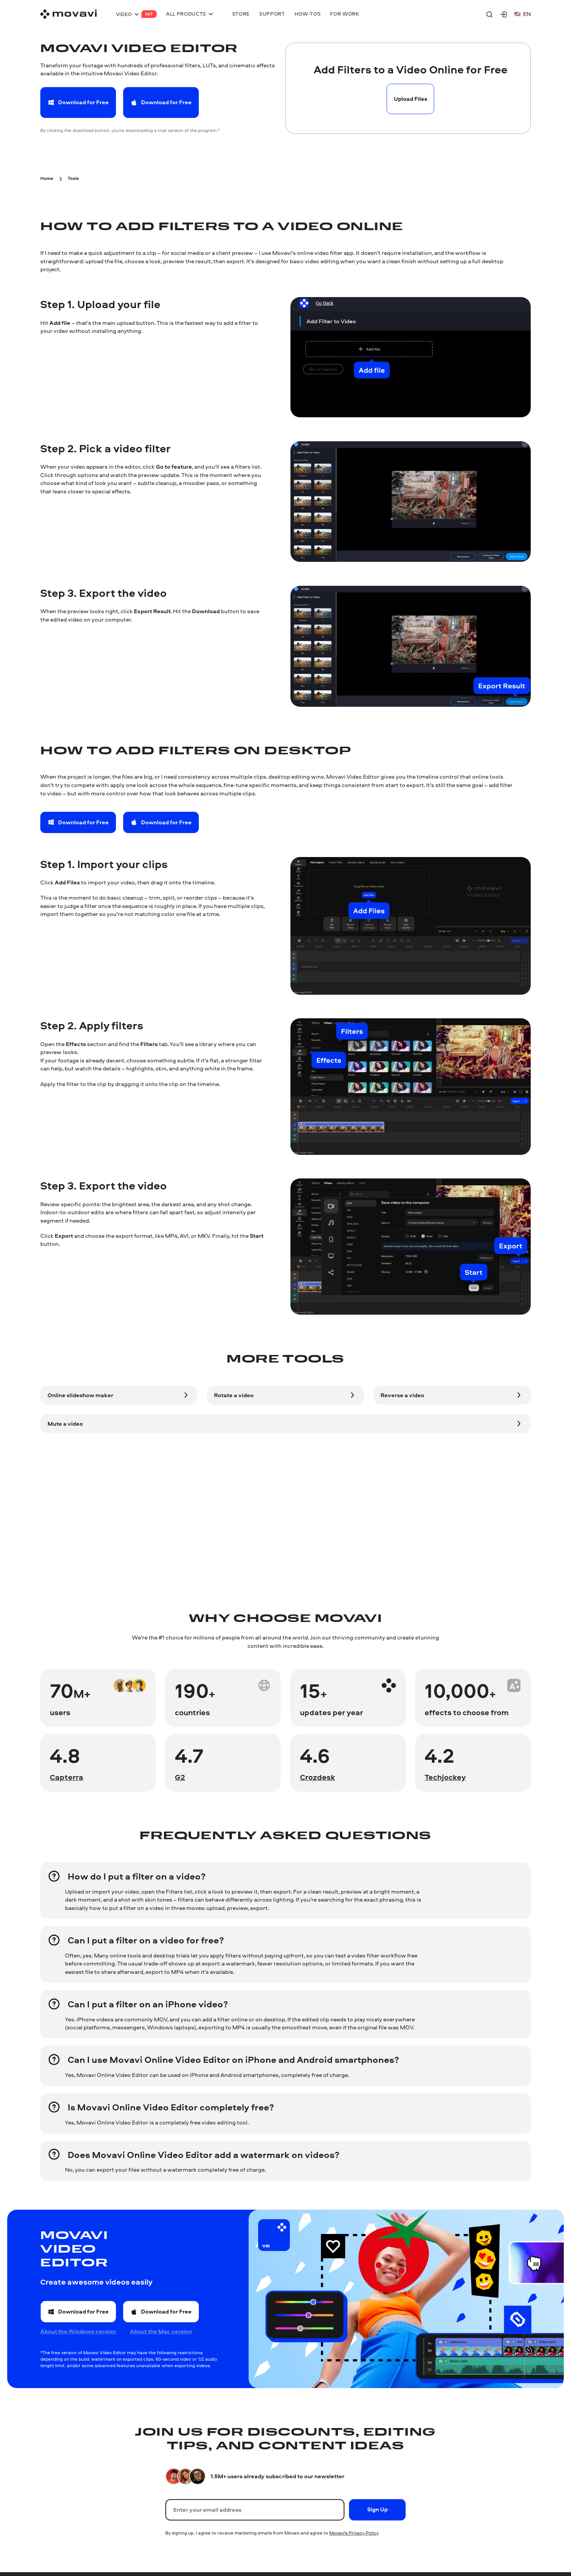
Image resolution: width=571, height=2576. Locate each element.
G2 (180, 1777)
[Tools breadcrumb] (73, 177)
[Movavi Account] (503, 14)
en (522, 14)
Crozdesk (317, 1777)
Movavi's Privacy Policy (353, 2533)
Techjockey (445, 1777)
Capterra (66, 1777)
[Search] (489, 14)
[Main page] (68, 14)
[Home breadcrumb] (46, 177)
